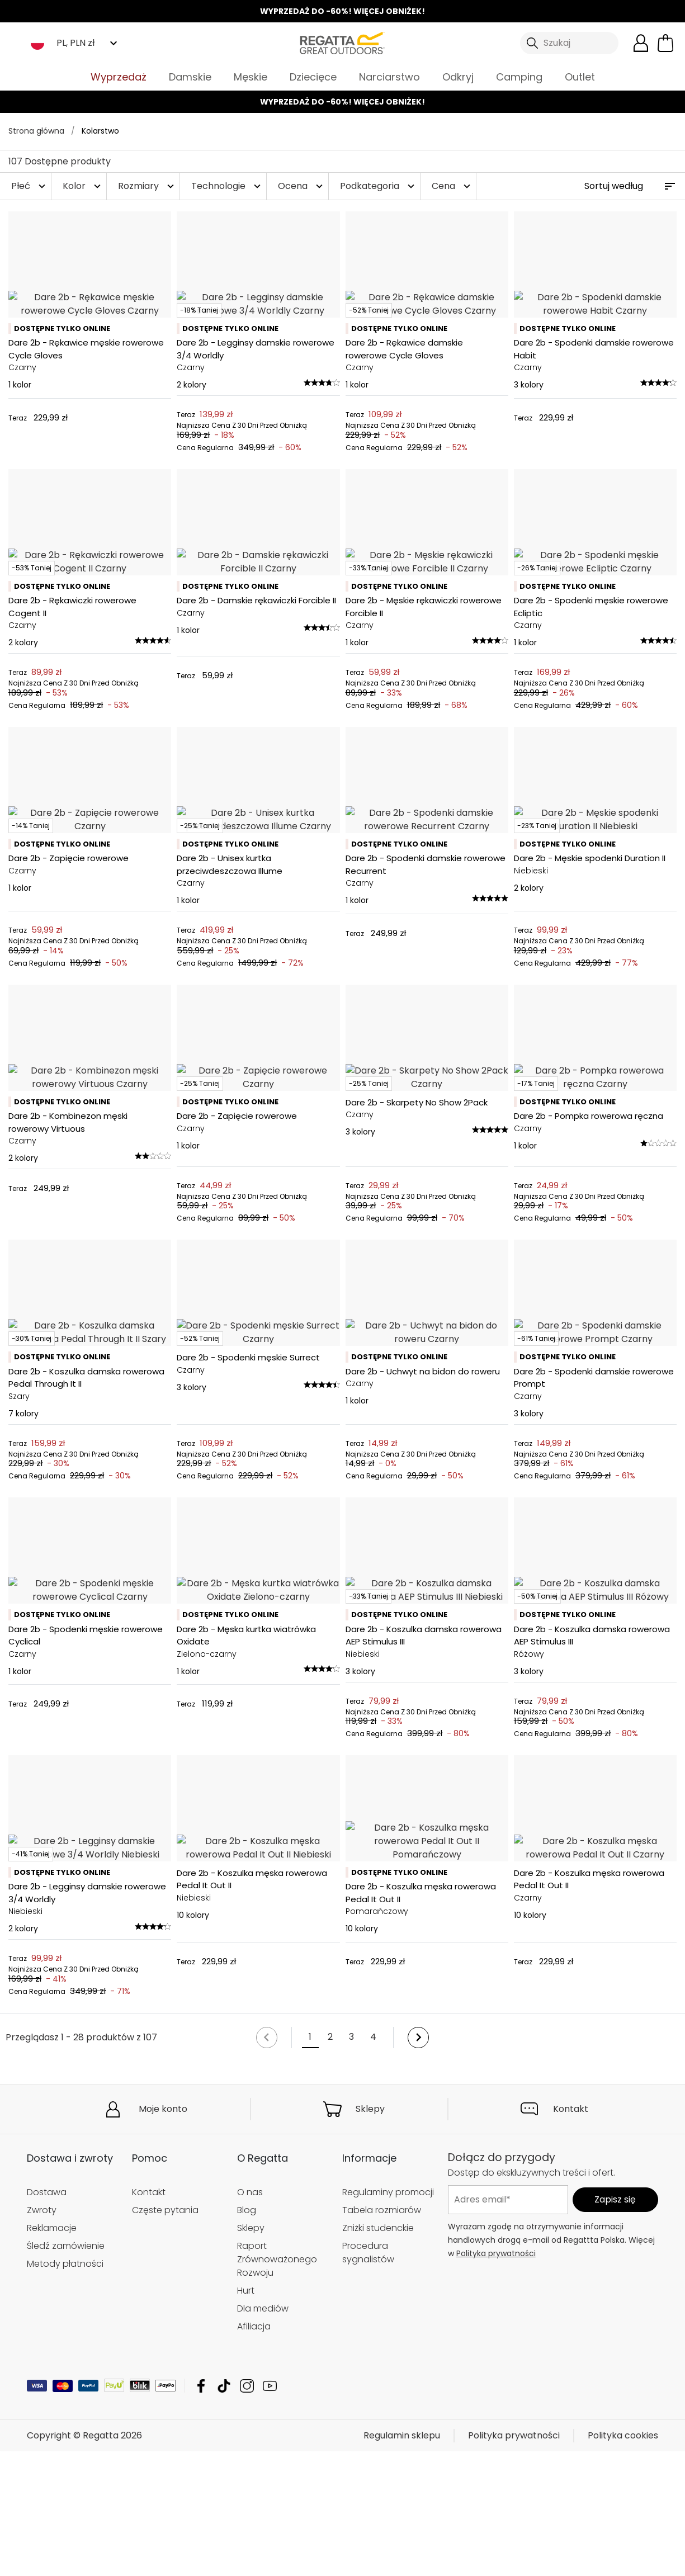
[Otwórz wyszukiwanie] (569, 43)
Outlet (580, 77)
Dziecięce (313, 77)
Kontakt (570, 2505)
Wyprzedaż (119, 77)
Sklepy (370, 2505)
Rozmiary (147, 185)
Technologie (227, 185)
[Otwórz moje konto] (641, 43)
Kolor (83, 185)
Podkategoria (378, 185)
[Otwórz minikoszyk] (665, 43)
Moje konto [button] (163, 2505)
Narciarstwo (389, 77)
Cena (452, 185)
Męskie (250, 77)
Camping (519, 77)
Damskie (190, 77)
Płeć (29, 185)
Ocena (301, 185)
